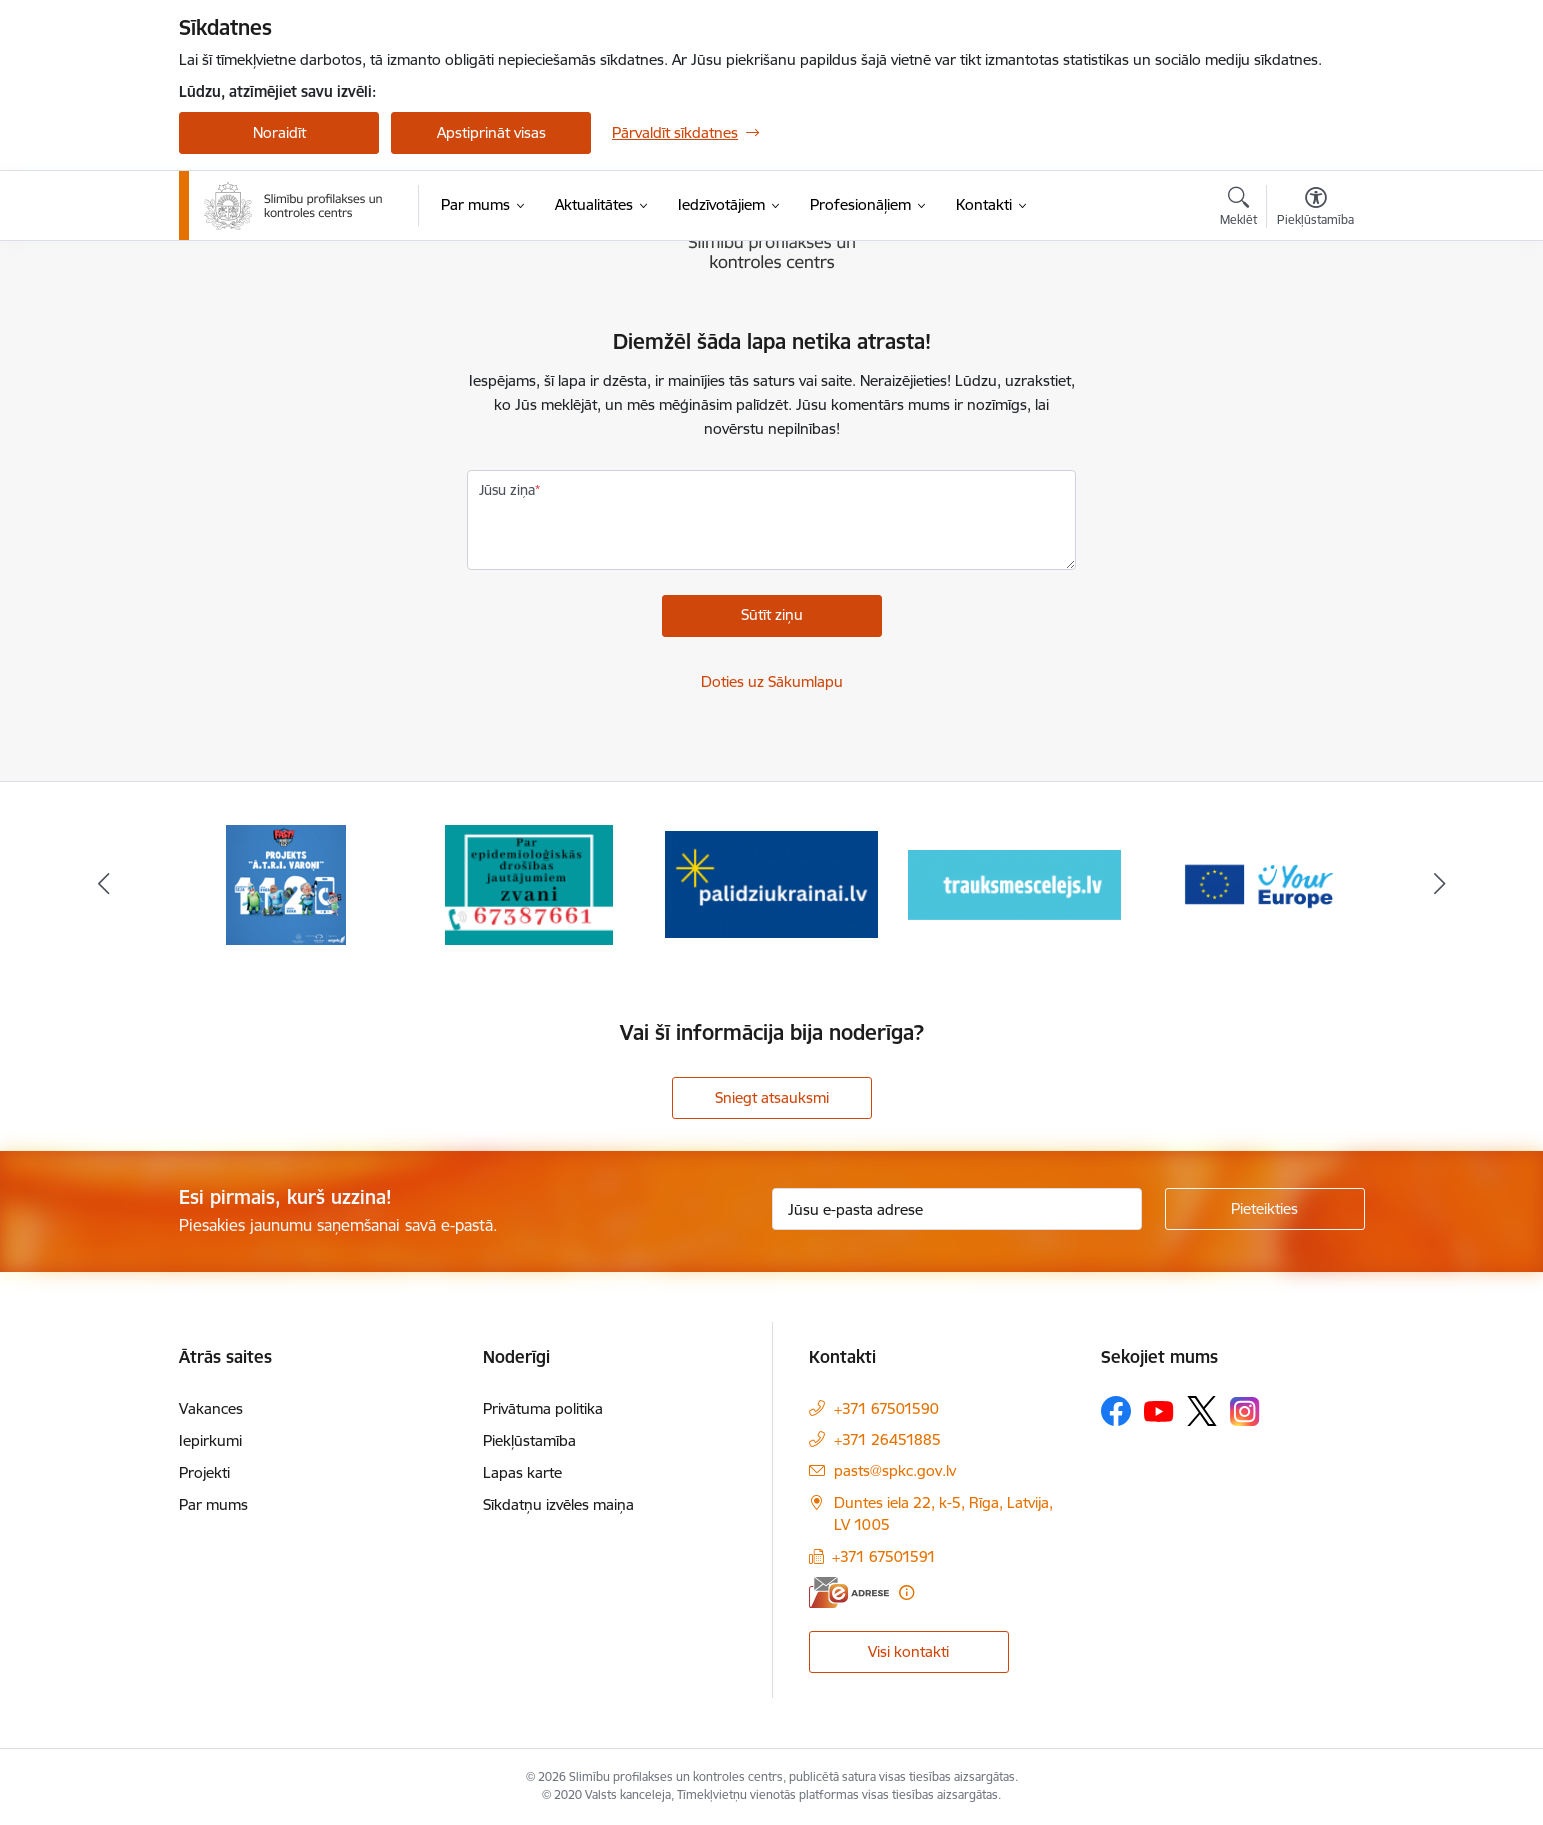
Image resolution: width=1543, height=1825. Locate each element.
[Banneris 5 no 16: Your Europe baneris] (1257, 883)
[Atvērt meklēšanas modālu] (1238, 209)
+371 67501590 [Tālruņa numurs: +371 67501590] (886, 1408)
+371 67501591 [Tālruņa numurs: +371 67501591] (884, 1556)
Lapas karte (522, 1472)
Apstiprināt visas (491, 132)
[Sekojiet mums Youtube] (1159, 1410)
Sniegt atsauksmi (772, 1097)
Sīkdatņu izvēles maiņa (558, 1504)
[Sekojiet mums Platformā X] (1202, 1411)
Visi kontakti (908, 1651)
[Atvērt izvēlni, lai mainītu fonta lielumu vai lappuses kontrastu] (1315, 209)
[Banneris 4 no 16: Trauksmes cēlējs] (1014, 883)
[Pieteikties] (1265, 1209)
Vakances (211, 1408)
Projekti (204, 1472)
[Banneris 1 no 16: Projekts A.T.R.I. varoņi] (286, 883)
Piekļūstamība (529, 1440)
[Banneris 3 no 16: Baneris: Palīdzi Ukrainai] (771, 883)
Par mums (213, 1504)
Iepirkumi (210, 1440)
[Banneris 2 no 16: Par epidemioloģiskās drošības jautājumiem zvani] (529, 883)
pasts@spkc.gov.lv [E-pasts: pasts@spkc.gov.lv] (895, 1470)
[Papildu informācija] (906, 1592)
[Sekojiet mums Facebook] (1116, 1411)
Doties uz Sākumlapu (772, 681)
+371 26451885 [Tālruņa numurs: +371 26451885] (887, 1439)
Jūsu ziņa (507, 490)
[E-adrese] (849, 1592)
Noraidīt (279, 132)
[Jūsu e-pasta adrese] (957, 1209)
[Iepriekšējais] (104, 885)
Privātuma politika (543, 1408)
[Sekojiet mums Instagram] (1245, 1411)
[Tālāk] (1440, 885)
